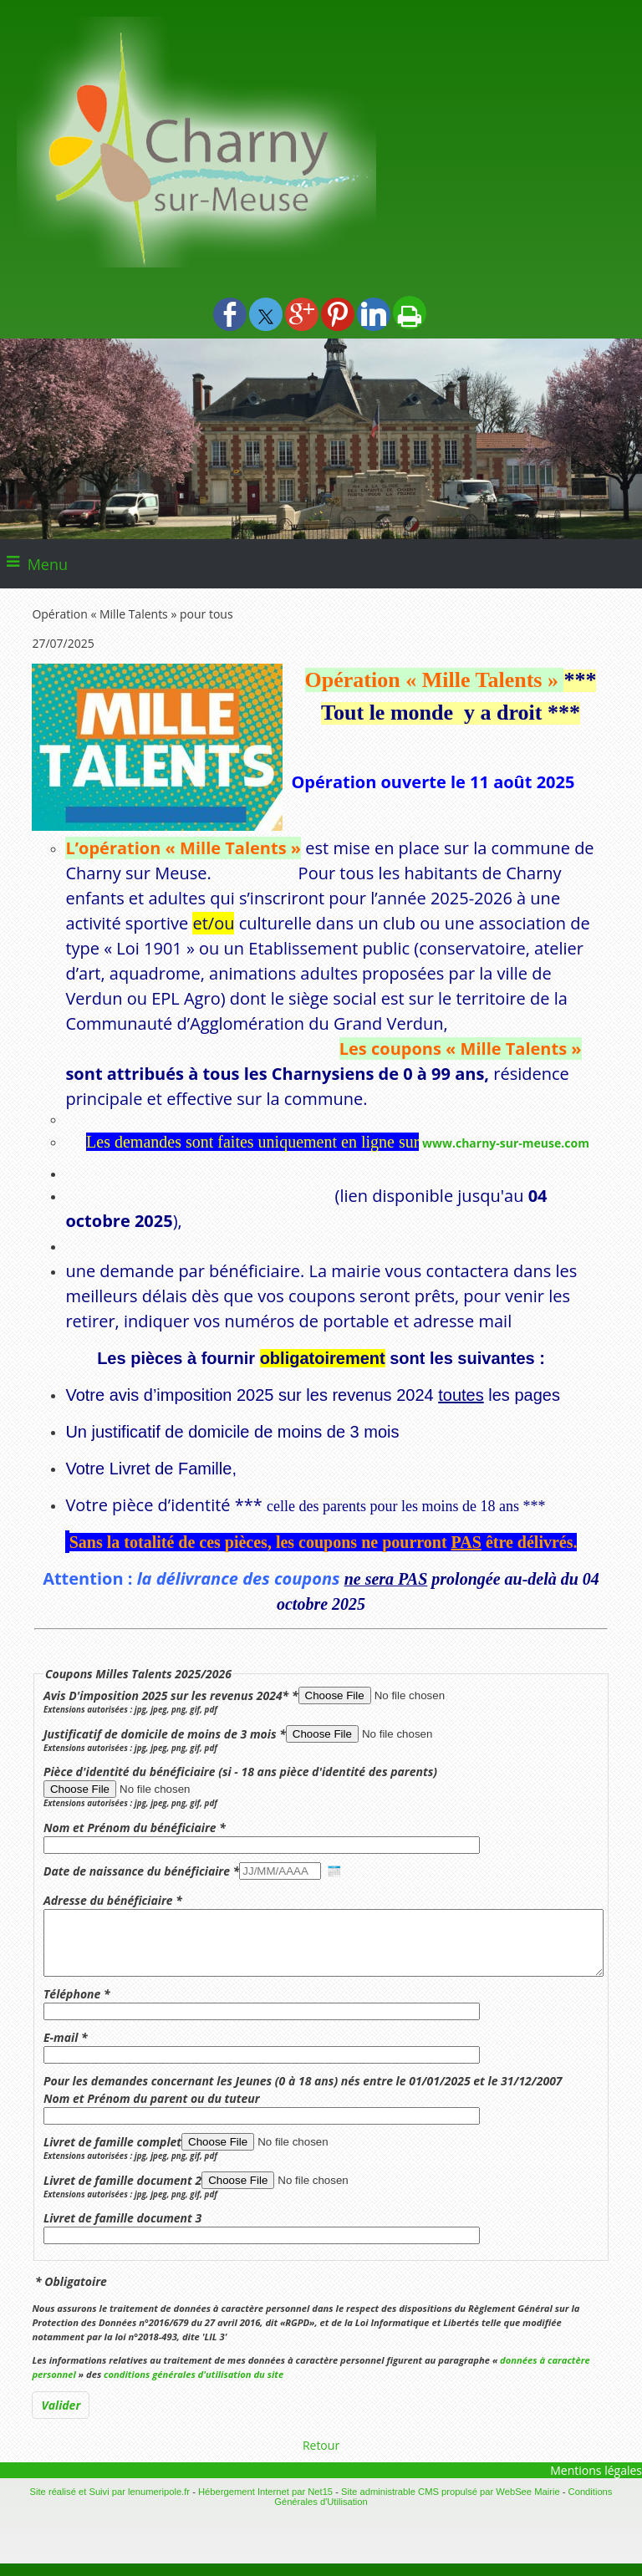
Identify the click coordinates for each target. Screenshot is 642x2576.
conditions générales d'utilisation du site (193, 2386)
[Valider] (60, 2417)
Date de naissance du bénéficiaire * (141, 1871)
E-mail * (65, 2050)
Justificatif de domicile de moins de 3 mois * (164, 1734)
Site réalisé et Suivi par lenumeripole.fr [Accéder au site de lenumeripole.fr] (110, 2504)
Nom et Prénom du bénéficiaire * (134, 1827)
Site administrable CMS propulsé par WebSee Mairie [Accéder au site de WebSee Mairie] (450, 2504)
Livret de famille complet (112, 2154)
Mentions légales (596, 2483)
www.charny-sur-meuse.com (505, 1143)
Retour (321, 2458)
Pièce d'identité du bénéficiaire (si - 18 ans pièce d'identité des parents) (240, 1771)
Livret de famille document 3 (122, 2230)
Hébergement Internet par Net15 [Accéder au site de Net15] (265, 2504)
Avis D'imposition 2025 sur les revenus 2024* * (170, 1695)
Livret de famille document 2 (122, 2193)
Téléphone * (76, 2006)
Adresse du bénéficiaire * (112, 1900)
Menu (48, 564)
